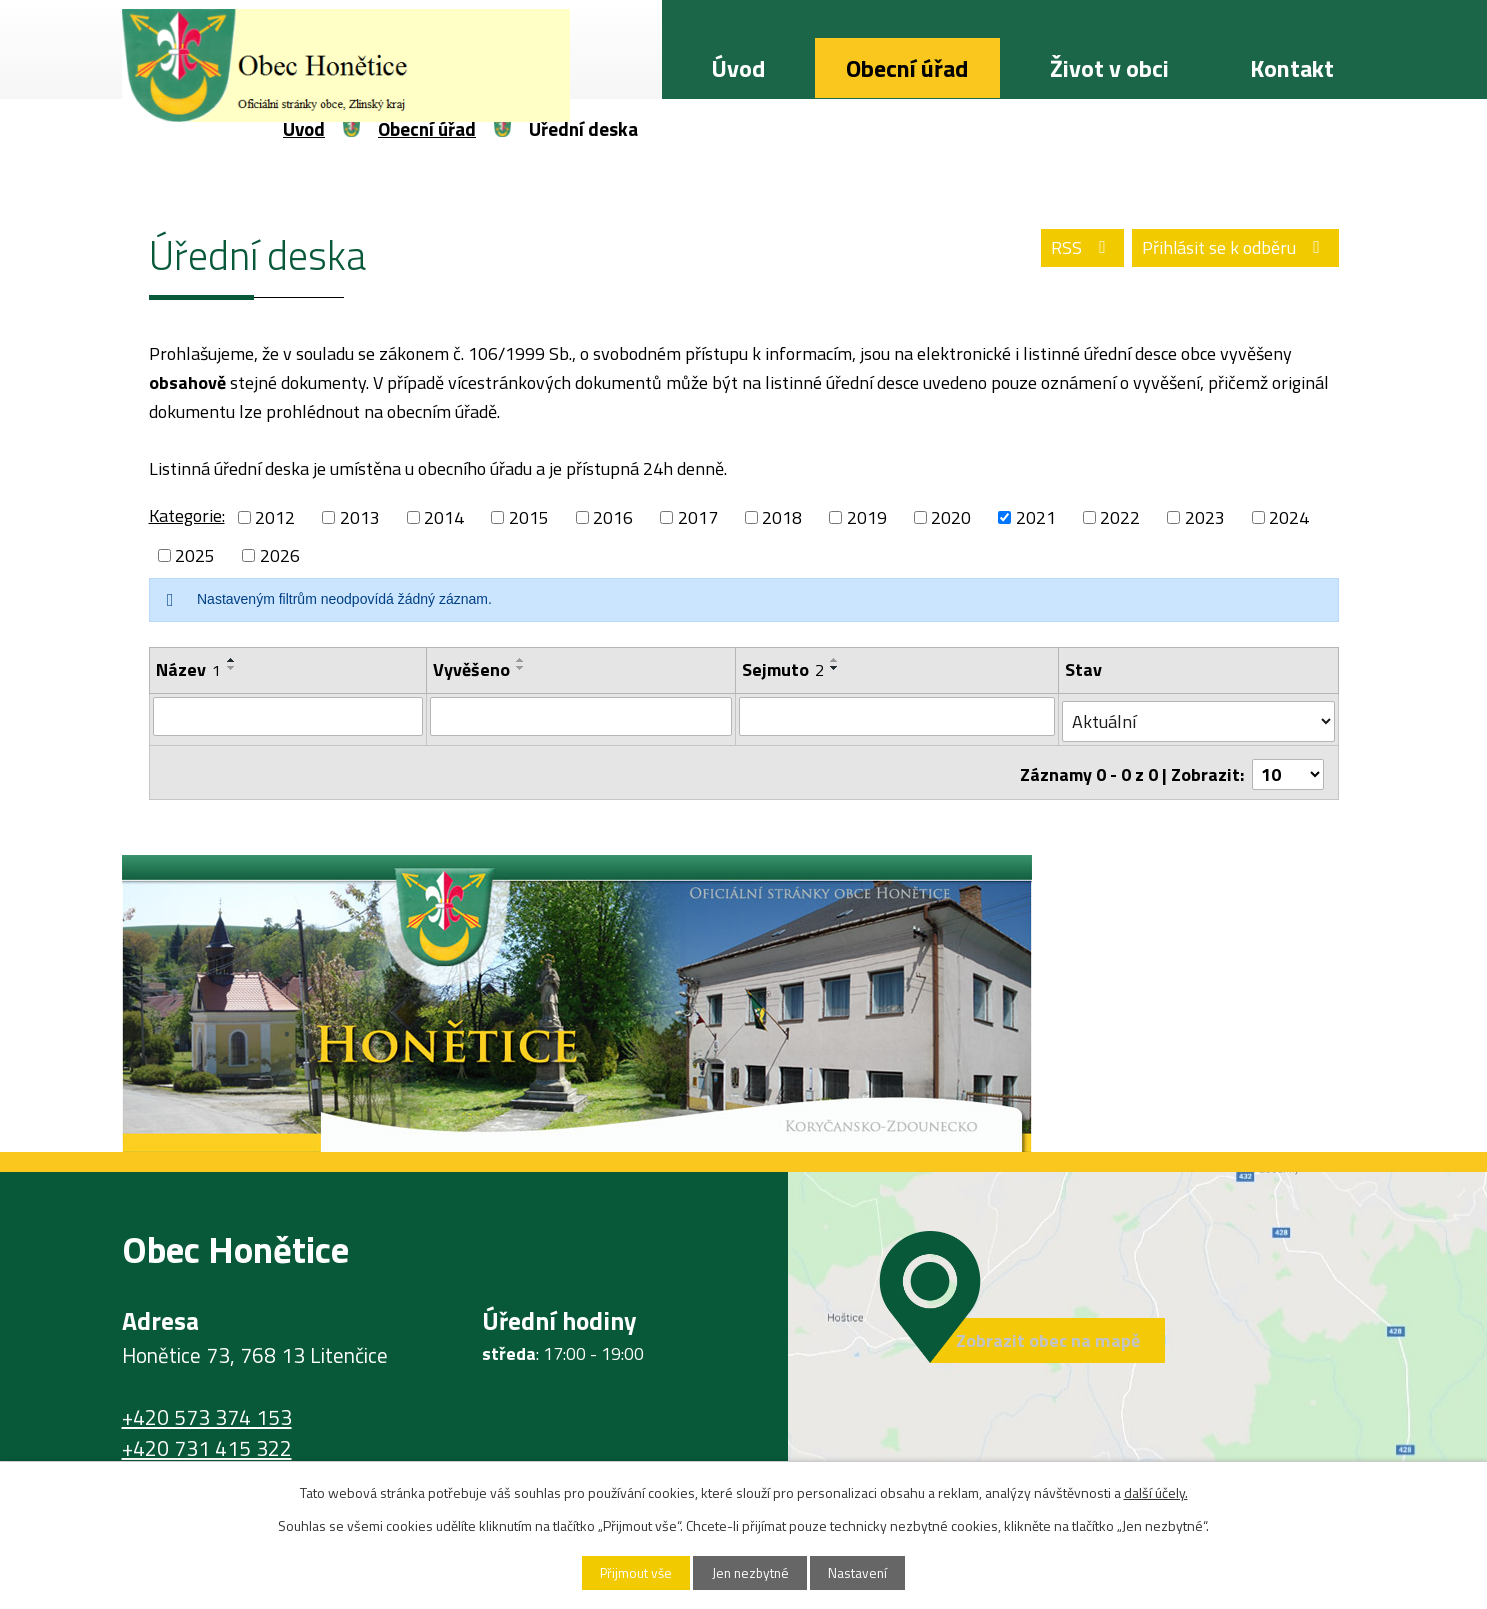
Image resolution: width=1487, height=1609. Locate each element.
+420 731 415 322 (207, 1439)
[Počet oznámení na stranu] (1288, 765)
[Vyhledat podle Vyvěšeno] (581, 716)
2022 (1120, 517)
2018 (782, 517)
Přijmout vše (628, 1572)
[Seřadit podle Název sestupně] (232, 668)
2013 (360, 517)
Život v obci (1109, 68)
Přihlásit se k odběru (1231, 250)
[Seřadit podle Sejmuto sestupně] (836, 668)
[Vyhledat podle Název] (288, 716)
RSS (1071, 250)
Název (188, 669)
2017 (698, 517)
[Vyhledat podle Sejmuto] (898, 716)
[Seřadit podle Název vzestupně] (232, 660)
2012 (275, 517)
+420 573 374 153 (207, 1408)
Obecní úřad (907, 68)
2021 (1036, 517)
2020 (951, 517)
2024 (1289, 517)
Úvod (738, 68)
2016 (613, 517)
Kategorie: (187, 515)
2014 (444, 517)
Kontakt (1292, 68)
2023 (1205, 517)
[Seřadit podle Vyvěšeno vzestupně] (521, 660)
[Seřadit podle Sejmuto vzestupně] (836, 660)
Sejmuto (784, 669)
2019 (867, 517)
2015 (529, 517)
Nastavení (866, 1572)
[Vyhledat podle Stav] (1199, 717)
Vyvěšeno (471, 669)
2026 (280, 555)
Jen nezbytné (750, 1572)
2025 (195, 555)
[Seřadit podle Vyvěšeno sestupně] (521, 668)
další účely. (1156, 1491)
